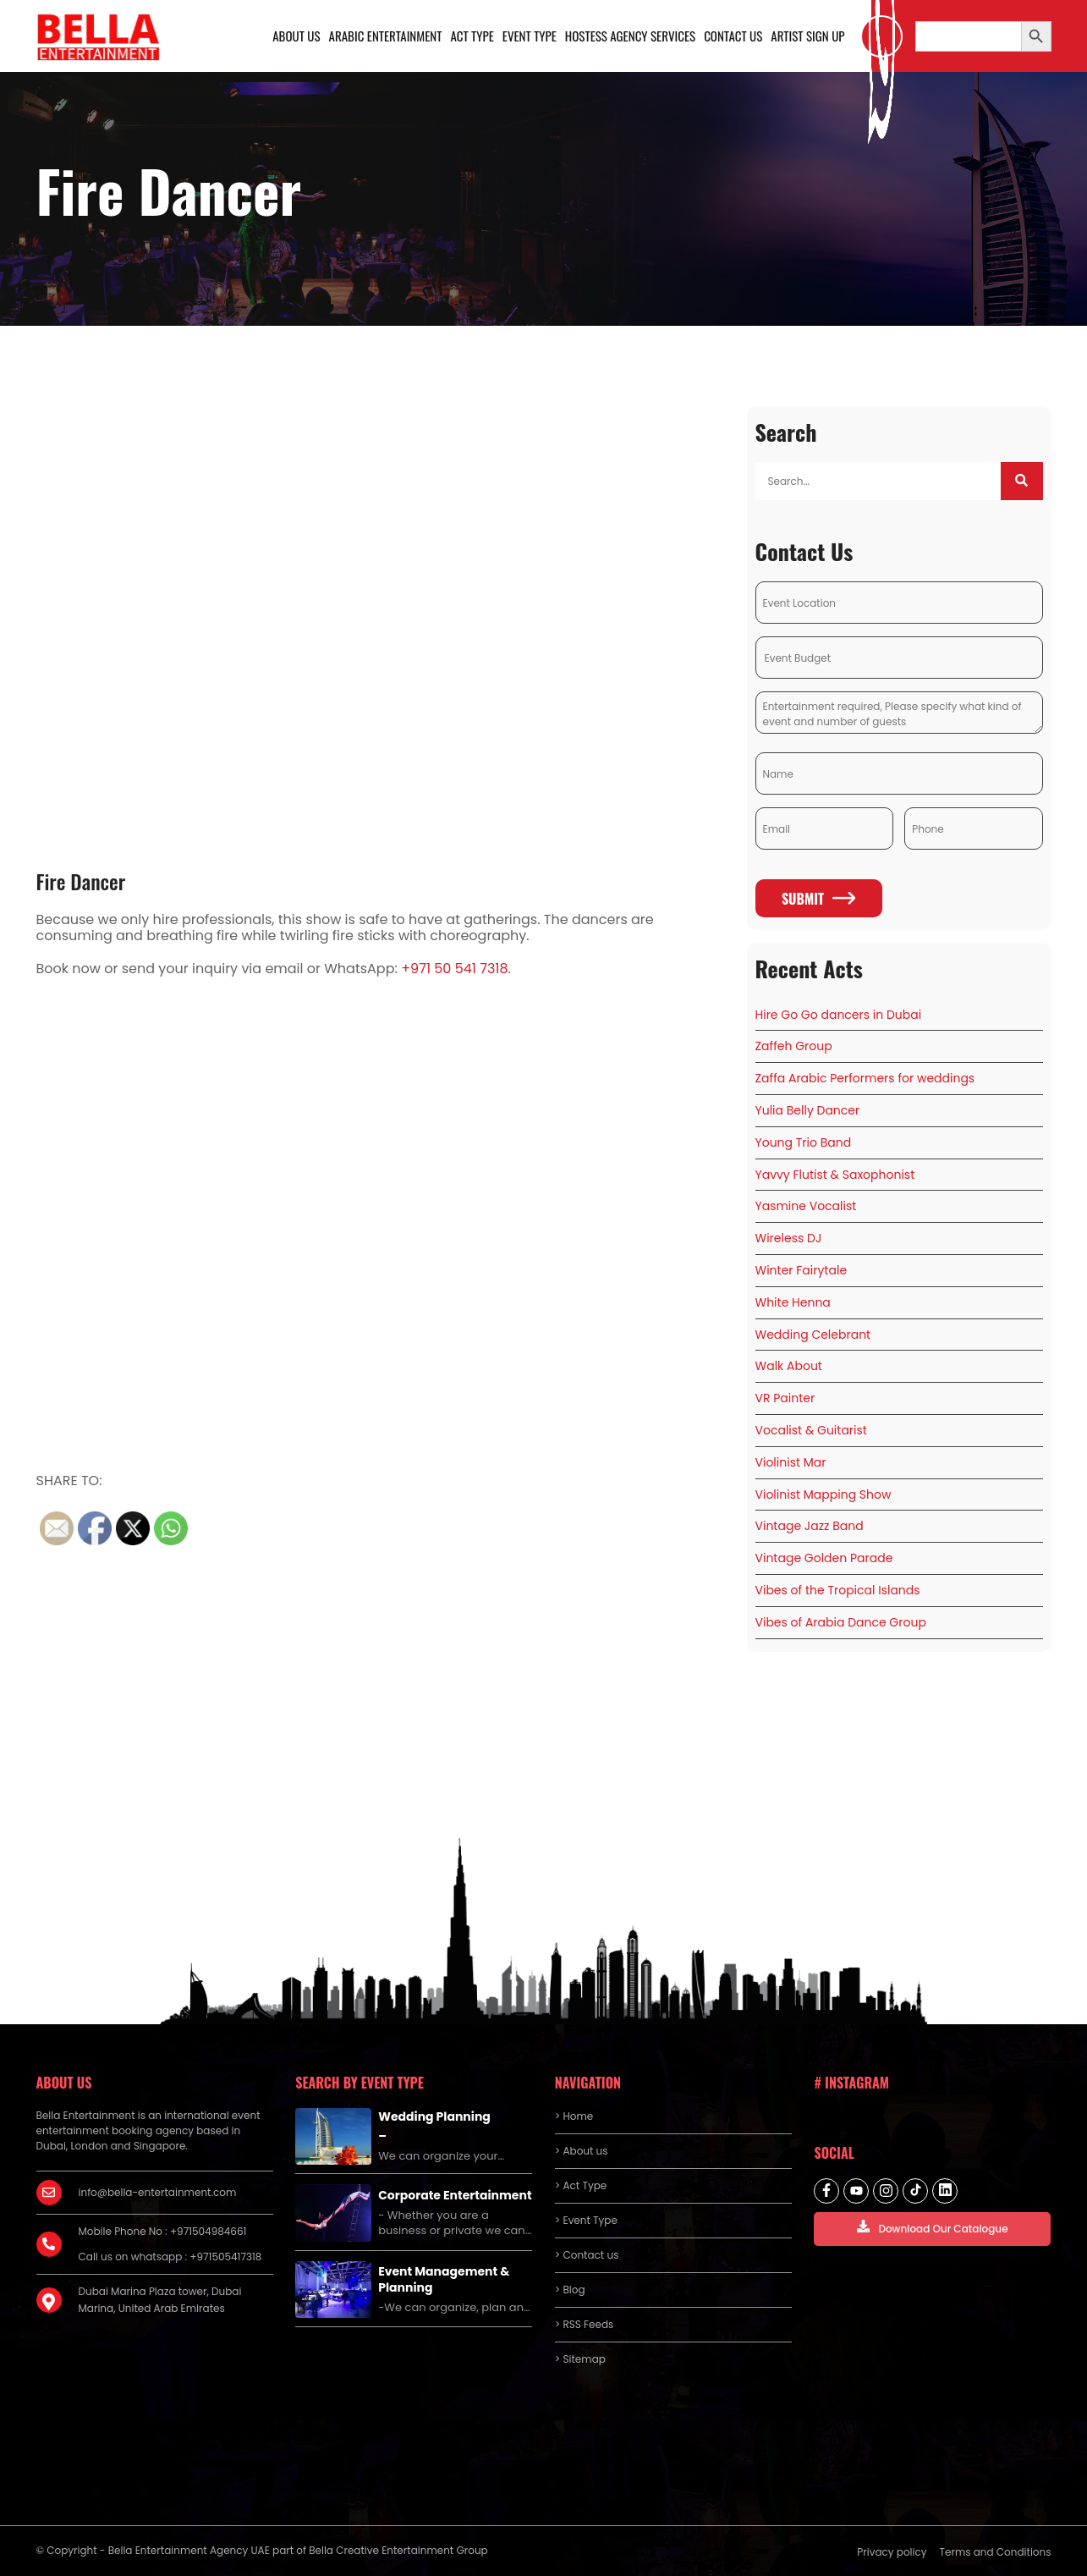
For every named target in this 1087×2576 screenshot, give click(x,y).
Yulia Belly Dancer (807, 1110)
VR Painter (785, 1398)
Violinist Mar (790, 1462)
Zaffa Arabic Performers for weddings (865, 1078)
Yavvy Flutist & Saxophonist (835, 1174)
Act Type (471, 35)
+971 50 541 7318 (454, 968)
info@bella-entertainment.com (158, 2192)
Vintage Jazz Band (809, 1525)
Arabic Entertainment (385, 35)
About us (296, 35)
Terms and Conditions (995, 2552)
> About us (581, 2151)
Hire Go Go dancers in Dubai (838, 1014)
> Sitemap (580, 2359)
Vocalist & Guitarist (811, 1430)
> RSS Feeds (584, 2324)
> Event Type (586, 2220)
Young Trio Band (803, 1142)
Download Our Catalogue (932, 2228)
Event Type (529, 35)
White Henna (793, 1302)
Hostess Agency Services (630, 35)
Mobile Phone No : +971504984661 (163, 2231)
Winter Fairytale (801, 1270)
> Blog (570, 2289)
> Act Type (581, 2185)
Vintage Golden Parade (824, 1557)
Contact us (733, 35)
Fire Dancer (81, 881)
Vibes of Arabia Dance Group (840, 1622)
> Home (574, 2116)
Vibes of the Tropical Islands (837, 1590)
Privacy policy (891, 2552)
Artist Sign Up (807, 35)
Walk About (788, 1365)
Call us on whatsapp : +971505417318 (170, 2256)
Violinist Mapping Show (823, 1494)
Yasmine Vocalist (806, 1205)
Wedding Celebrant (813, 1334)
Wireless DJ (788, 1238)
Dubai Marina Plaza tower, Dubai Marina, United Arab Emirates (160, 2299)
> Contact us (587, 2255)
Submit (818, 899)
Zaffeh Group (793, 1046)
